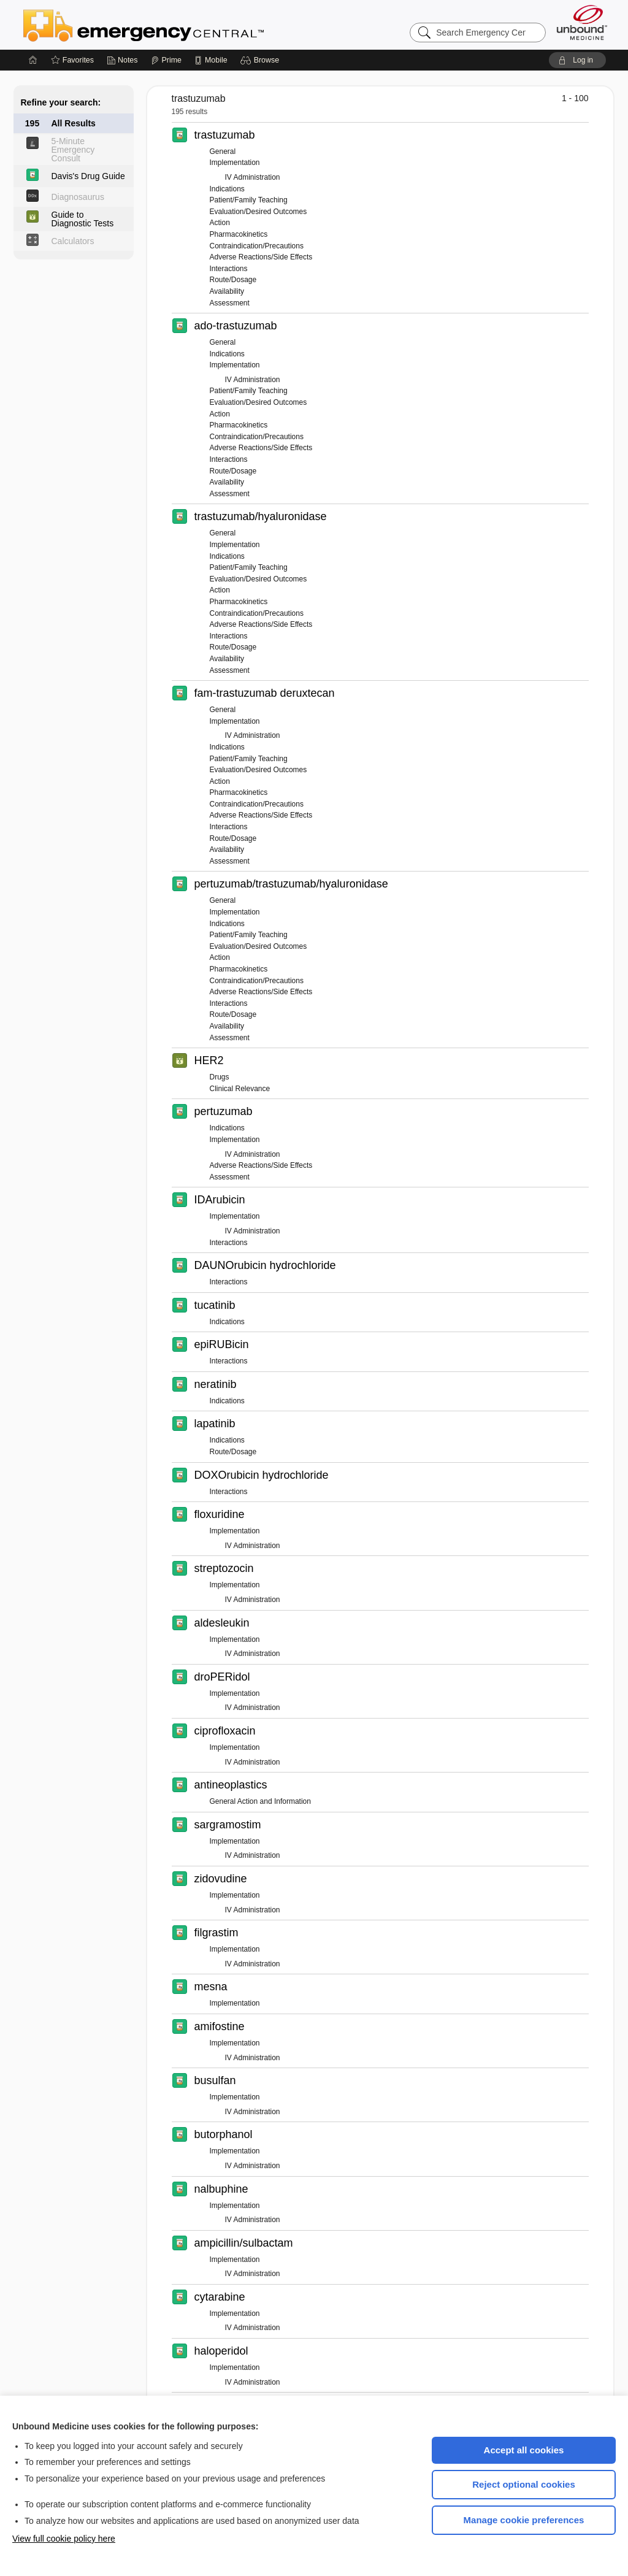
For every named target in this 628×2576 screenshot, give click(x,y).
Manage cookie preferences (524, 2520)
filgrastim (216, 1932)
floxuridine (219, 1514)
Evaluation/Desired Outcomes (258, 211)
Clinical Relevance (240, 1088)
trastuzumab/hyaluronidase (260, 516)
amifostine (219, 2026)
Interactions (229, 268)
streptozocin (224, 1568)
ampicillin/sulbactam (243, 2243)
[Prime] (166, 60)
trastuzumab (224, 135)
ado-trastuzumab (235, 326)
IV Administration (252, 177)
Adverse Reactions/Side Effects (261, 257)
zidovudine (220, 1879)
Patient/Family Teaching (249, 200)
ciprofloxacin (225, 1731)
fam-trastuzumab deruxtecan (264, 693)
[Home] (33, 60)
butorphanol (223, 2134)
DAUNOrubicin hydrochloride (265, 1265)
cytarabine (219, 2297)
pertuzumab (223, 1111)
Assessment (230, 303)
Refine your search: (61, 102)
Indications (227, 189)
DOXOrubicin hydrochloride (261, 1475)
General (223, 151)
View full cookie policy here (63, 2538)
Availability (227, 291)
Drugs (219, 1077)
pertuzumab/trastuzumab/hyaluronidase (291, 884)
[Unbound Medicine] (582, 22)
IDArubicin (219, 1200)
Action (220, 222)
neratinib (215, 1384)
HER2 (209, 1060)
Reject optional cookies (523, 2484)
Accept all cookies (524, 2450)
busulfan (215, 2080)
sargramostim (227, 1825)
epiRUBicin (221, 1344)
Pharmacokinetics (239, 234)
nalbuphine (221, 2189)
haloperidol (221, 2351)
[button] (261, 60)
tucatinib (215, 1305)
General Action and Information (260, 1801)
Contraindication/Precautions (257, 246)
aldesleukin (222, 1623)
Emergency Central (175, 24)
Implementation (235, 162)
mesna (211, 1986)
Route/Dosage (233, 279)
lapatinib (215, 1423)
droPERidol (222, 1677)
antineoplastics (230, 1785)
